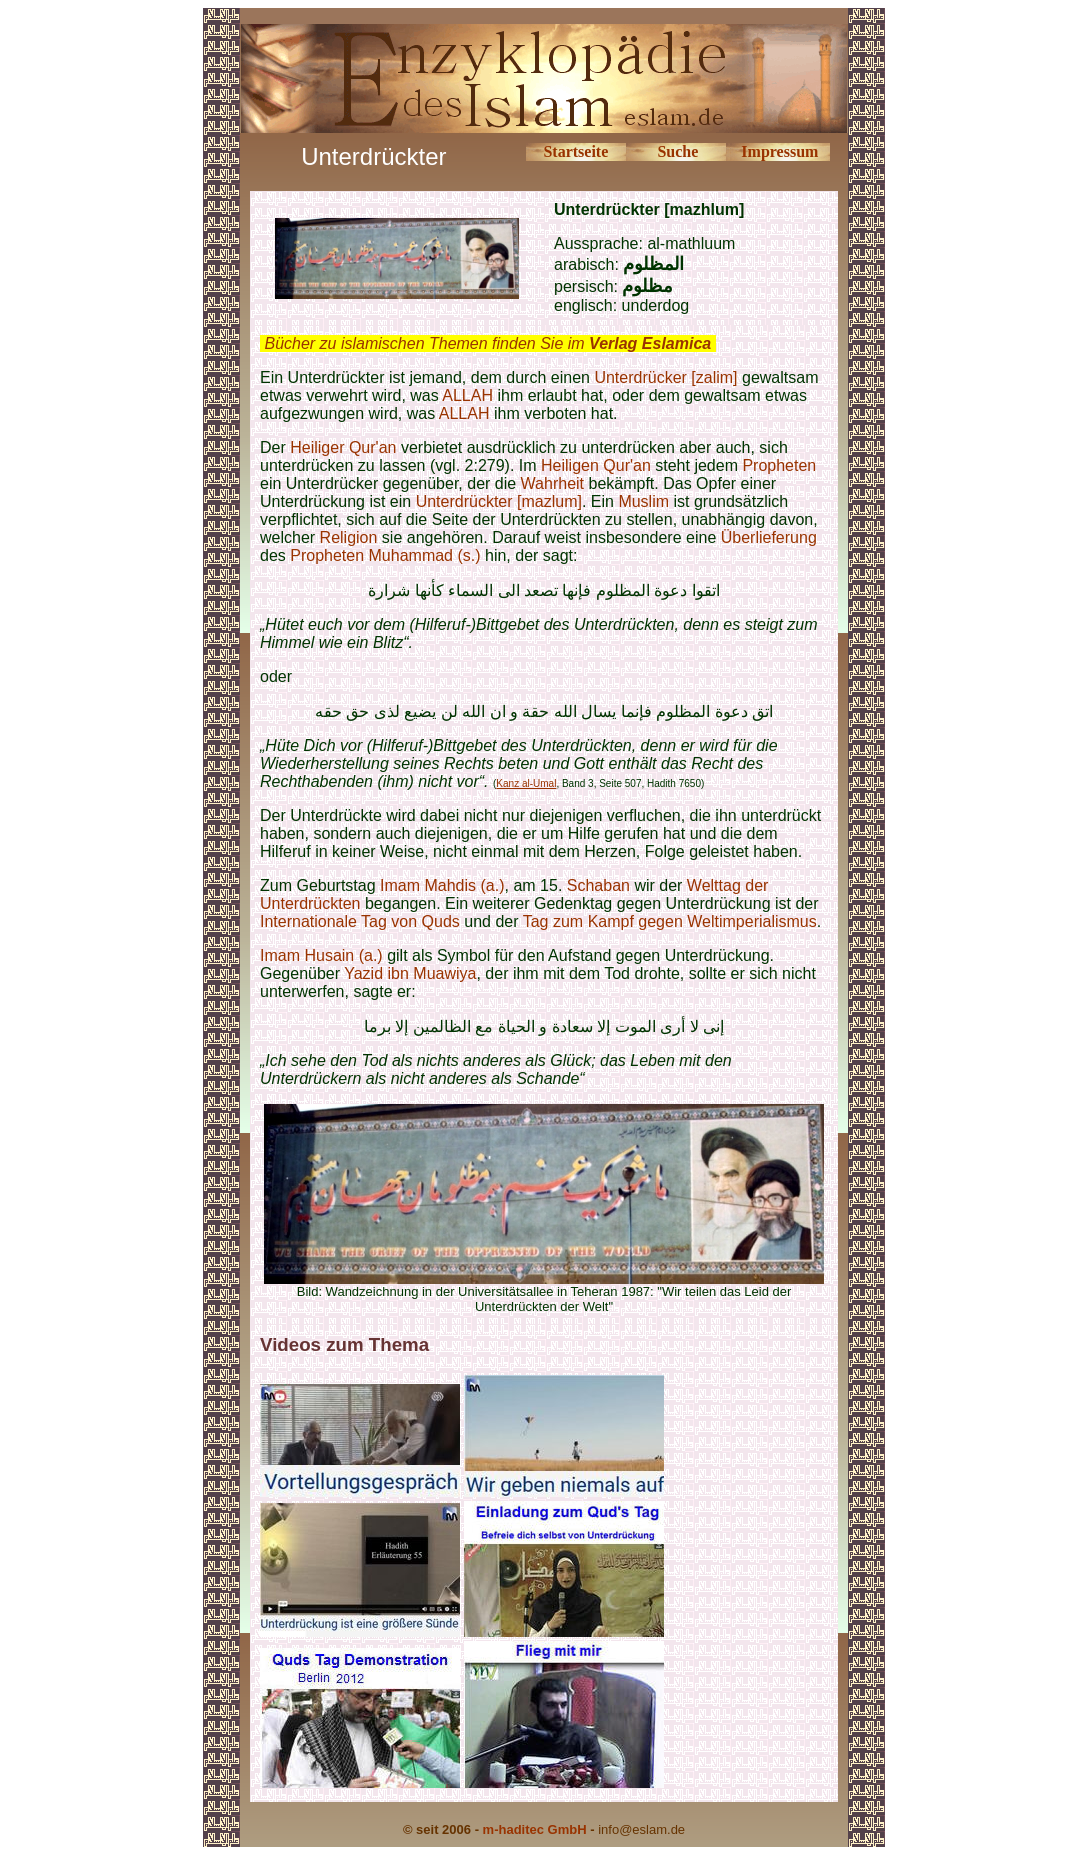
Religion (349, 537)
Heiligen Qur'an (596, 465)
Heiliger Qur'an (343, 447)
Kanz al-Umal (526, 783)
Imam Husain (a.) (321, 955)
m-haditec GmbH (535, 1829)
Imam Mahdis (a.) (442, 885)
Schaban (601, 885)
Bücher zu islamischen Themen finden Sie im (487, 343)
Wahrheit (552, 483)
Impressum (779, 151)
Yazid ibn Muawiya (410, 973)
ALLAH (467, 395)
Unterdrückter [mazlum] (499, 501)
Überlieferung (769, 537)
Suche (677, 151)
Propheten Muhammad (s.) (385, 555)
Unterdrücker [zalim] (665, 377)
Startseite (575, 151)
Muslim (643, 501)
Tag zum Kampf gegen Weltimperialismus (670, 921)
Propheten (779, 465)
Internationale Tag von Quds (360, 921)
